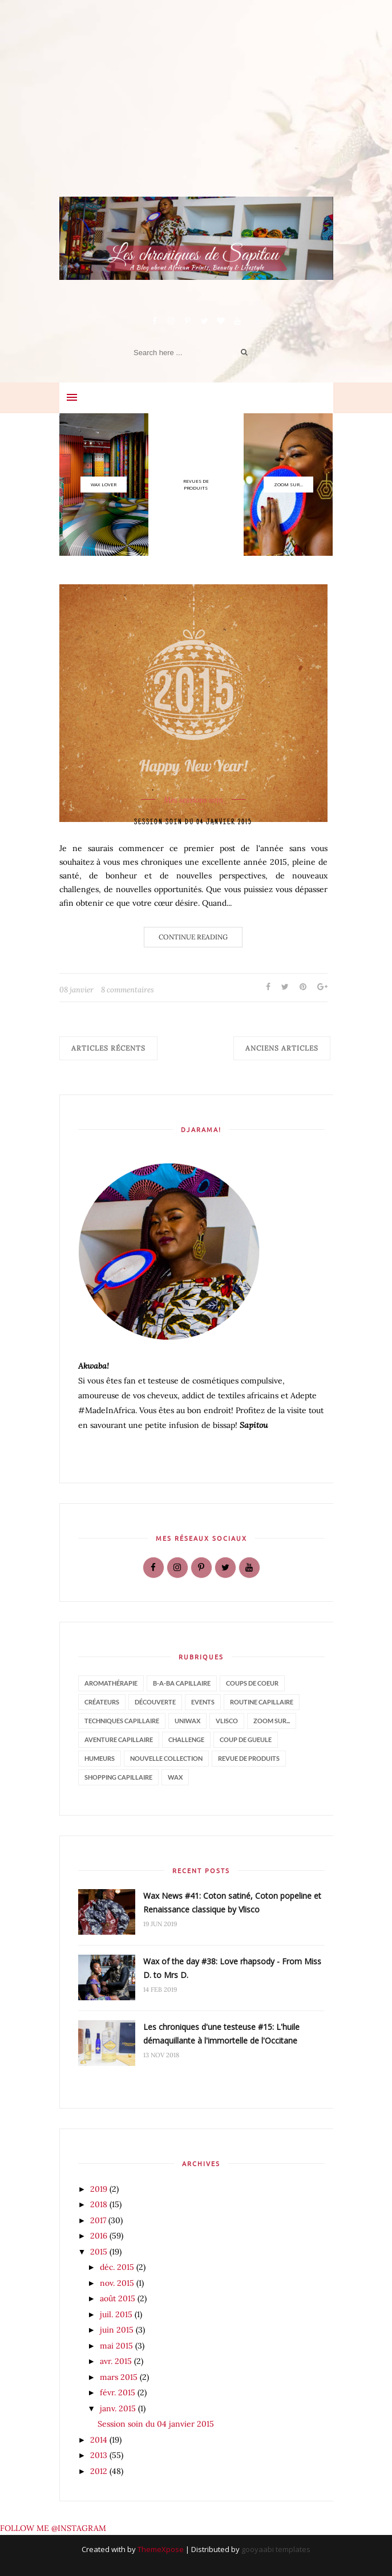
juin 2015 (118, 2330)
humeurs (99, 1758)
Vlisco (227, 1720)
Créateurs (101, 1702)
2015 (100, 2252)
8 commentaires (127, 990)
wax (175, 1777)
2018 (100, 2204)
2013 (100, 2455)
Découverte (155, 1702)
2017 (99, 2220)
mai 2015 (117, 2346)
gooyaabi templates (275, 2549)
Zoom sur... (271, 1720)
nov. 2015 (118, 2283)
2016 (100, 2236)
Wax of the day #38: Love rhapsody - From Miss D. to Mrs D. (232, 1968)
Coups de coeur (252, 1683)
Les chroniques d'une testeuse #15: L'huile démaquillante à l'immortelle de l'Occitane (221, 2033)
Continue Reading (193, 937)
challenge (186, 1739)
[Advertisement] (196, 117)
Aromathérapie (111, 1683)
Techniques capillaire (121, 1720)
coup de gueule (246, 1739)
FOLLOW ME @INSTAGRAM (53, 2528)
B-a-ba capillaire (182, 1683)
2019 (100, 2189)
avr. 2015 (117, 2361)
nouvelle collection (166, 1758)
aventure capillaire (118, 1739)
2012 (100, 2471)
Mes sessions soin (193, 800)
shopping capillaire (118, 1777)
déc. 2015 (118, 2267)
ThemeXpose (161, 2549)
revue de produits (249, 1758)
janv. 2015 (119, 2408)
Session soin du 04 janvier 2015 (193, 822)
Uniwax (187, 1720)
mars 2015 (120, 2377)
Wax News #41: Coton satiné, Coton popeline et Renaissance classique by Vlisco (232, 1902)
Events (203, 1702)
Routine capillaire (261, 1702)
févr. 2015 (119, 2392)
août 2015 (119, 2298)
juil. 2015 (117, 2314)
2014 (100, 2440)
